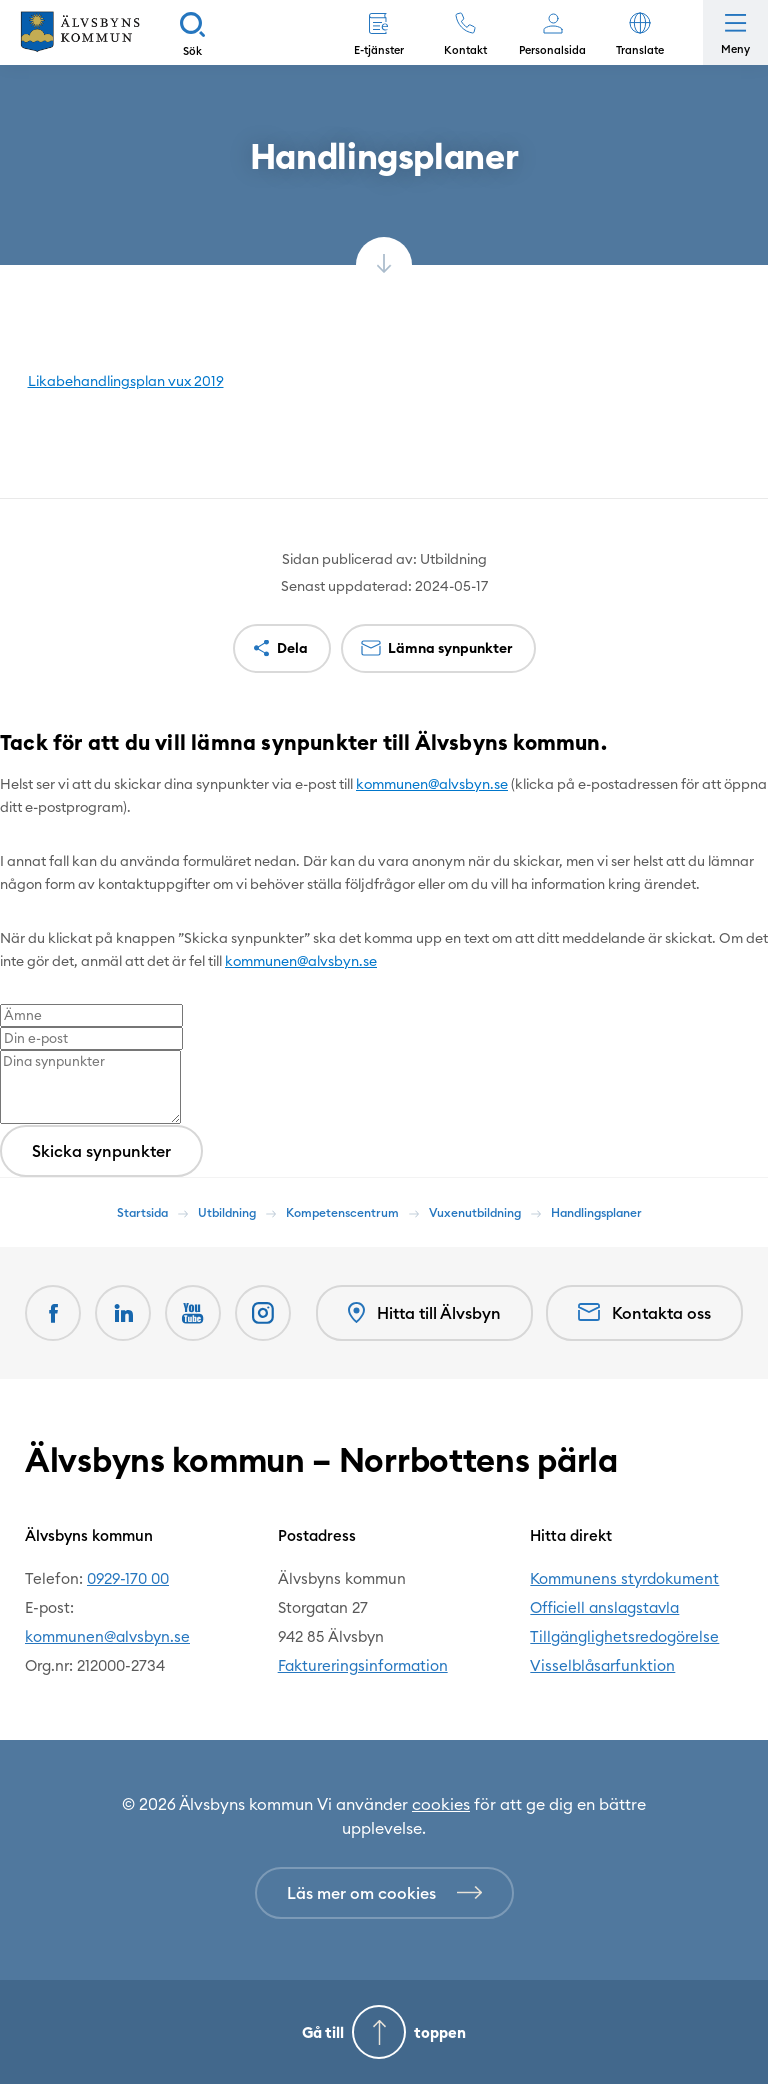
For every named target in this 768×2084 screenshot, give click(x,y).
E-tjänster (379, 50)
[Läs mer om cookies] (384, 1893)
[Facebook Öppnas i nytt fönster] (53, 1313)
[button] (639, 32)
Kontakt (465, 50)
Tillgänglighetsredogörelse (624, 1636)
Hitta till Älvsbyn (424, 1313)
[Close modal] (6, 772)
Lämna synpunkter (450, 648)
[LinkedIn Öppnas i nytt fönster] (123, 1313)
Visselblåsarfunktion (602, 1665)
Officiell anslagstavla (604, 1607)
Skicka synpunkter (101, 1151)
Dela (292, 648)
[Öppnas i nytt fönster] (263, 1313)
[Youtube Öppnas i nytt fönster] (193, 1313)
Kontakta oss (644, 1313)
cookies (441, 1804)
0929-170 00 (128, 1578)
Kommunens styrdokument (624, 1578)
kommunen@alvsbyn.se (432, 784)
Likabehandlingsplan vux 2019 (126, 381)
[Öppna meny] (735, 32)
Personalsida (552, 50)
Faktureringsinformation (363, 1665)
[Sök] (192, 32)
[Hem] (80, 32)
